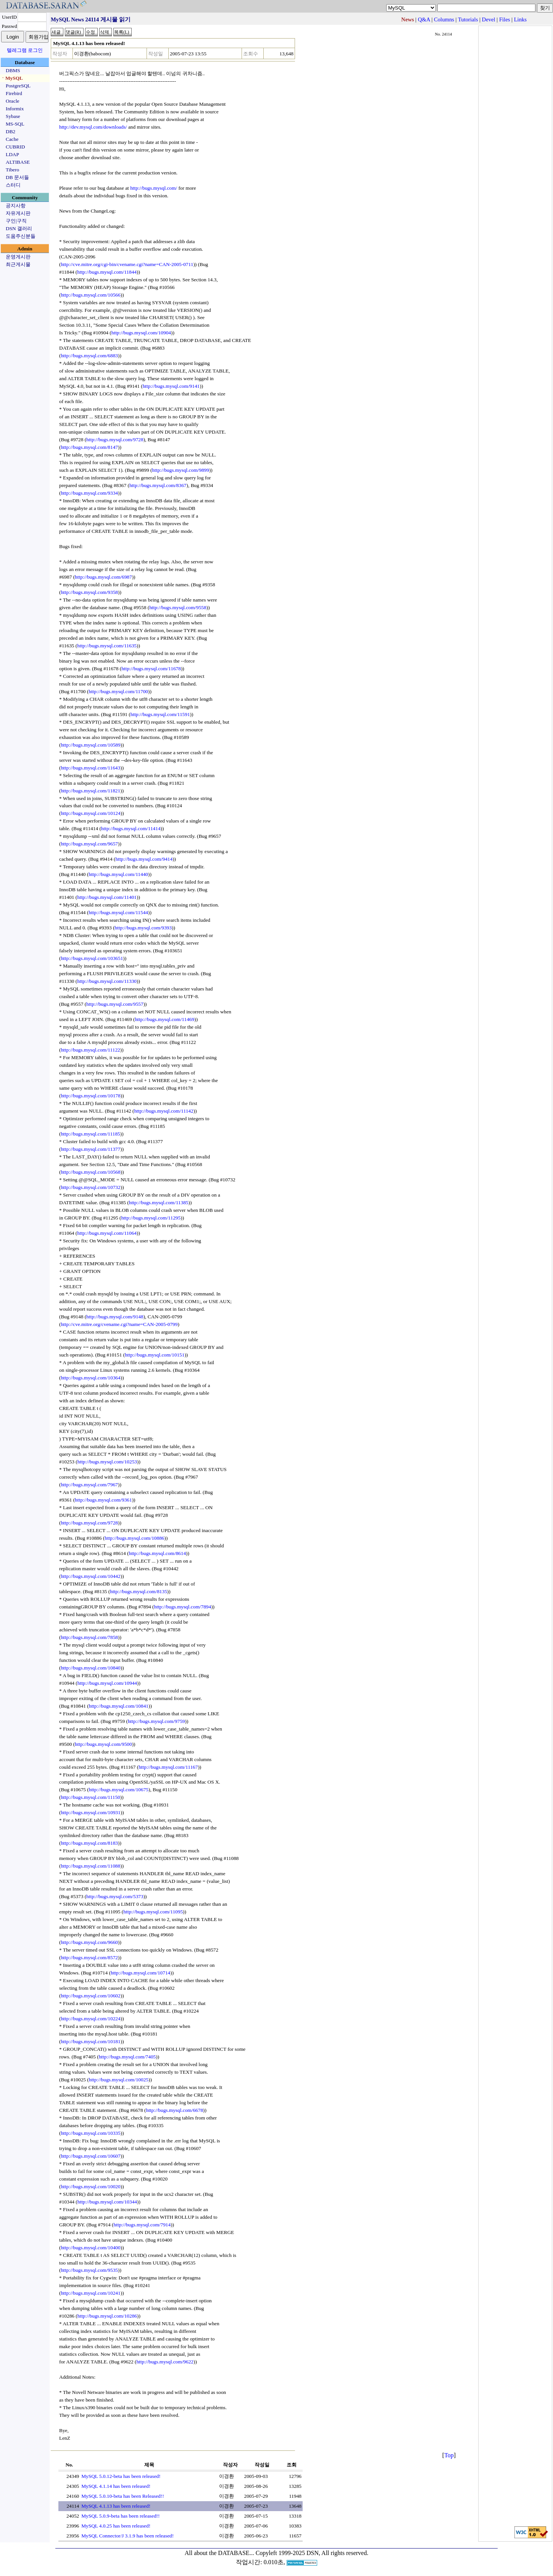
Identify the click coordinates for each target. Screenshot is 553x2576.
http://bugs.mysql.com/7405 (127, 2057)
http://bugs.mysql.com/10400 (90, 2247)
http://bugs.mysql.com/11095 (153, 1912)
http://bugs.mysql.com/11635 (107, 645)
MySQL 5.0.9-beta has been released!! (120, 2516)
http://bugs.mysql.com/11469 (164, 1019)
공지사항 (16, 205)
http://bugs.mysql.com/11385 (159, 1202)
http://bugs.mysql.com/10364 (90, 1378)
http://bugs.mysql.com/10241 (90, 2293)
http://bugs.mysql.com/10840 (90, 1668)
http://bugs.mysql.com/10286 (107, 2316)
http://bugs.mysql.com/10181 (90, 2041)
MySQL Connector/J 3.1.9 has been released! (127, 2536)
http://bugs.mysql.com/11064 (107, 1233)
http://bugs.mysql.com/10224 (90, 2018)
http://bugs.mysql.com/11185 (90, 1134)
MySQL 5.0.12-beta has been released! (121, 2476)
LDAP (12, 154)
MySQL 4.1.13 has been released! (115, 2506)
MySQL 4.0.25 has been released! (115, 2526)
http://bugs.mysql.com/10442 (90, 1576)
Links (520, 19)
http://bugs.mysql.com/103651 (92, 958)
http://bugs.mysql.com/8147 (89, 447)
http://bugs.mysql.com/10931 (90, 1812)
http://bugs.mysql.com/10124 (90, 813)
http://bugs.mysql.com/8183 (89, 1843)
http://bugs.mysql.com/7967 (89, 1484)
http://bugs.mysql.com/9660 (89, 1942)
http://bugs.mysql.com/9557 (114, 1004)
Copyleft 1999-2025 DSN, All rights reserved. (312, 2553)
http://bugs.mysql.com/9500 (103, 1744)
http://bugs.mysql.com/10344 (107, 2202)
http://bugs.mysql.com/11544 (118, 912)
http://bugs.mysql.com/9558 (177, 607)
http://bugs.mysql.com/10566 (90, 295)
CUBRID (15, 147)
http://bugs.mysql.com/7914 (142, 2225)
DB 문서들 (17, 177)
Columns (444, 19)
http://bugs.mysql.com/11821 (90, 791)
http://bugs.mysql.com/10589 (90, 745)
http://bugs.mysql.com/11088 (90, 1866)
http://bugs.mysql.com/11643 (90, 768)
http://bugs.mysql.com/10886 (134, 1538)
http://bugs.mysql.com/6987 (103, 577)
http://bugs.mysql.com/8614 (157, 1553)
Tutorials (468, 19)
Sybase (13, 116)
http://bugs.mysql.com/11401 (107, 897)
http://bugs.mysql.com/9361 (103, 1500)
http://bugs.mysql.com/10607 (90, 2156)
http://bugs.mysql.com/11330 (107, 981)
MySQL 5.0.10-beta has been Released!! (122, 2496)
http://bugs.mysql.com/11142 (163, 1111)
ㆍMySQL (11, 78)
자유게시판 (18, 213)
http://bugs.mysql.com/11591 (160, 714)
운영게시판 (18, 257)
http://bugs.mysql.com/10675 (118, 1789)
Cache (12, 139)
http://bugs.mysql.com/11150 (90, 1797)
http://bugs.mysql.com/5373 (114, 1896)
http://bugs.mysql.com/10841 (118, 1706)
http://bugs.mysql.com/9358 (89, 592)
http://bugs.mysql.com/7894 (182, 1607)
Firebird (14, 93)
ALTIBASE (18, 162)
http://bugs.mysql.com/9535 (89, 2270)
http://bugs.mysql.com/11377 (90, 1149)
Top (449, 2455)
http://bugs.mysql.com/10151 (154, 1355)
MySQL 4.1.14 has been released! (115, 2486)
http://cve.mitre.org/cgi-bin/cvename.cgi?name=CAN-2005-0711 (127, 264)
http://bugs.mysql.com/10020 (90, 2186)
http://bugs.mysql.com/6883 (89, 355)
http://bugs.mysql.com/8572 (89, 1957)
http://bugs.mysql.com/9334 (89, 493)
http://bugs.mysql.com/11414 (131, 828)
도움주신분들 (20, 236)
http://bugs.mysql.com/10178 (90, 1095)
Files (504, 19)
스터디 (13, 185)
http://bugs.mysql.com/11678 (151, 668)
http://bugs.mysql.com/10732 (90, 1187)
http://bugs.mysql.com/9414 (144, 859)
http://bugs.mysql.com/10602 (90, 1996)
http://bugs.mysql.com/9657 (89, 844)
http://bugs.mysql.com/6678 (174, 2110)
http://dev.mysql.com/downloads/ (93, 127)
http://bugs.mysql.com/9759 (156, 1721)
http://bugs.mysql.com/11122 (90, 1050)
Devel (488, 19)
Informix (15, 108)
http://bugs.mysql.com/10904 (141, 333)
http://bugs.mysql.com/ (153, 188)
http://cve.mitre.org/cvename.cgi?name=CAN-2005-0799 (119, 1324)
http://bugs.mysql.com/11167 (168, 1767)
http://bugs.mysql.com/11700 (118, 691)
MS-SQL (15, 124)
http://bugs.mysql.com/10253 (107, 1462)
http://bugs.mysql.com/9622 (164, 2362)
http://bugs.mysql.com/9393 (143, 928)
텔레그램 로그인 (25, 50)
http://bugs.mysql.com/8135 (138, 1591)
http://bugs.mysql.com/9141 (171, 386)
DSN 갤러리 (19, 228)
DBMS (13, 70)
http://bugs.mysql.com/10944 (107, 1683)
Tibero (12, 170)
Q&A (424, 19)
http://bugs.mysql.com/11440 (118, 874)
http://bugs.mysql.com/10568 (90, 1172)
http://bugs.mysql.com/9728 (114, 439)
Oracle (12, 101)
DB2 (10, 131)
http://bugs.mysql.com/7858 (89, 1637)
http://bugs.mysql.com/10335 (90, 2133)
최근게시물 (18, 264)
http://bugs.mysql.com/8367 (158, 485)
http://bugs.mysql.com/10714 (140, 1973)
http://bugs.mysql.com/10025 (118, 2079)
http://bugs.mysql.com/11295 (151, 1218)
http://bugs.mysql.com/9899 (180, 470)
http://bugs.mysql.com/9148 (114, 1316)
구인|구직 (16, 221)
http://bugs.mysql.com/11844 (107, 272)
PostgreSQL (18, 86)
